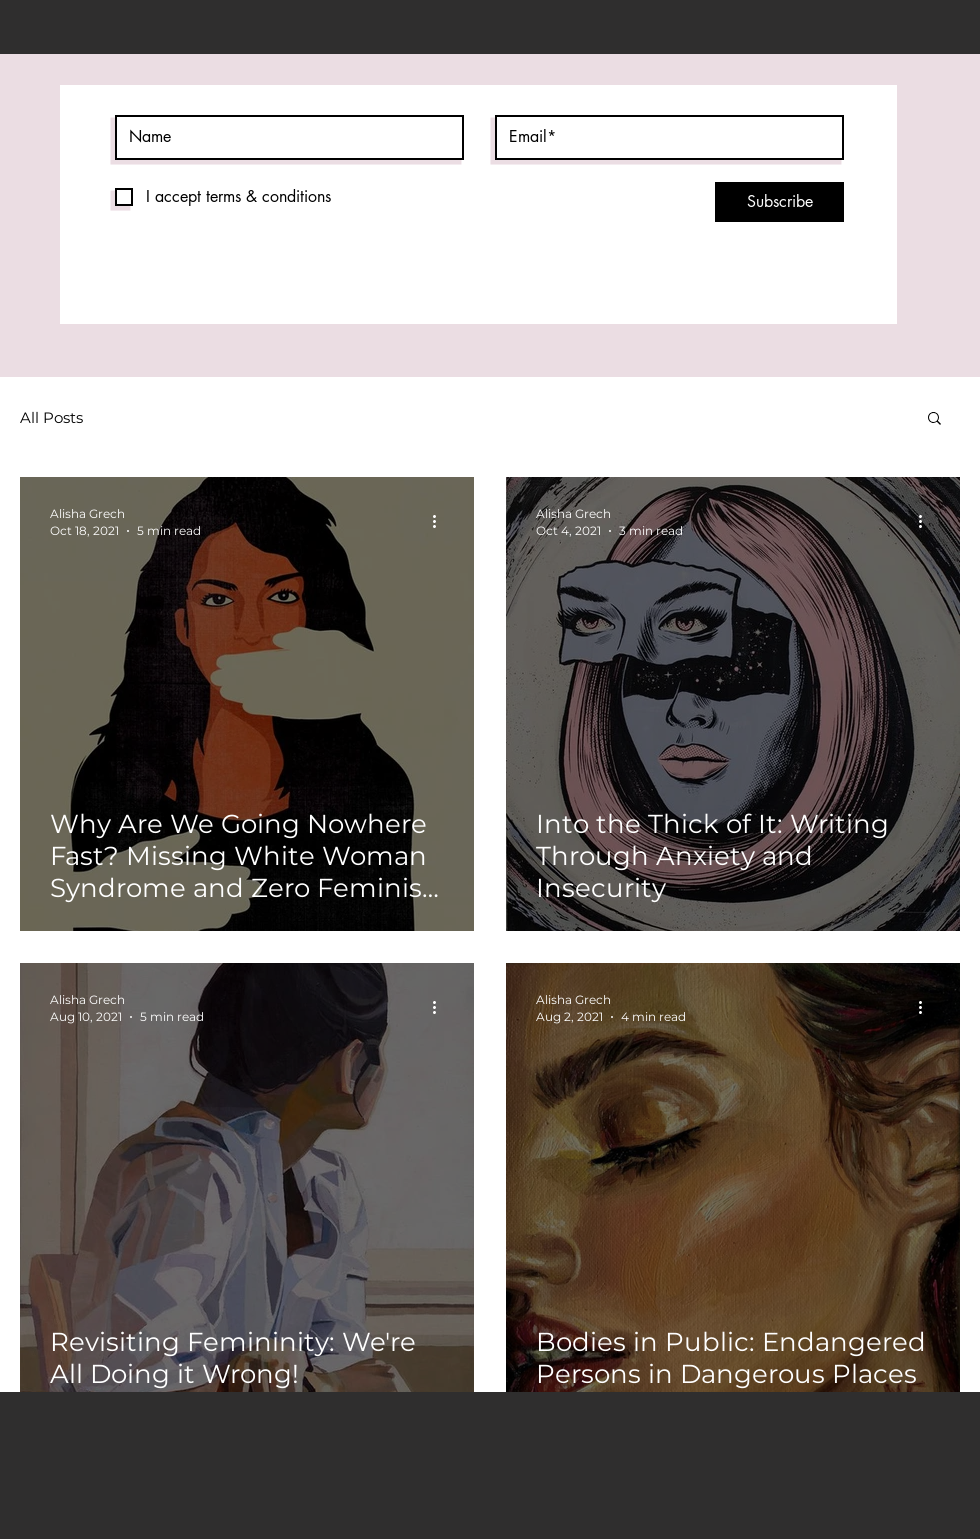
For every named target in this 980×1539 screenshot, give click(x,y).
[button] (934, 419)
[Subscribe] (779, 202)
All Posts (51, 417)
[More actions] (441, 521)
